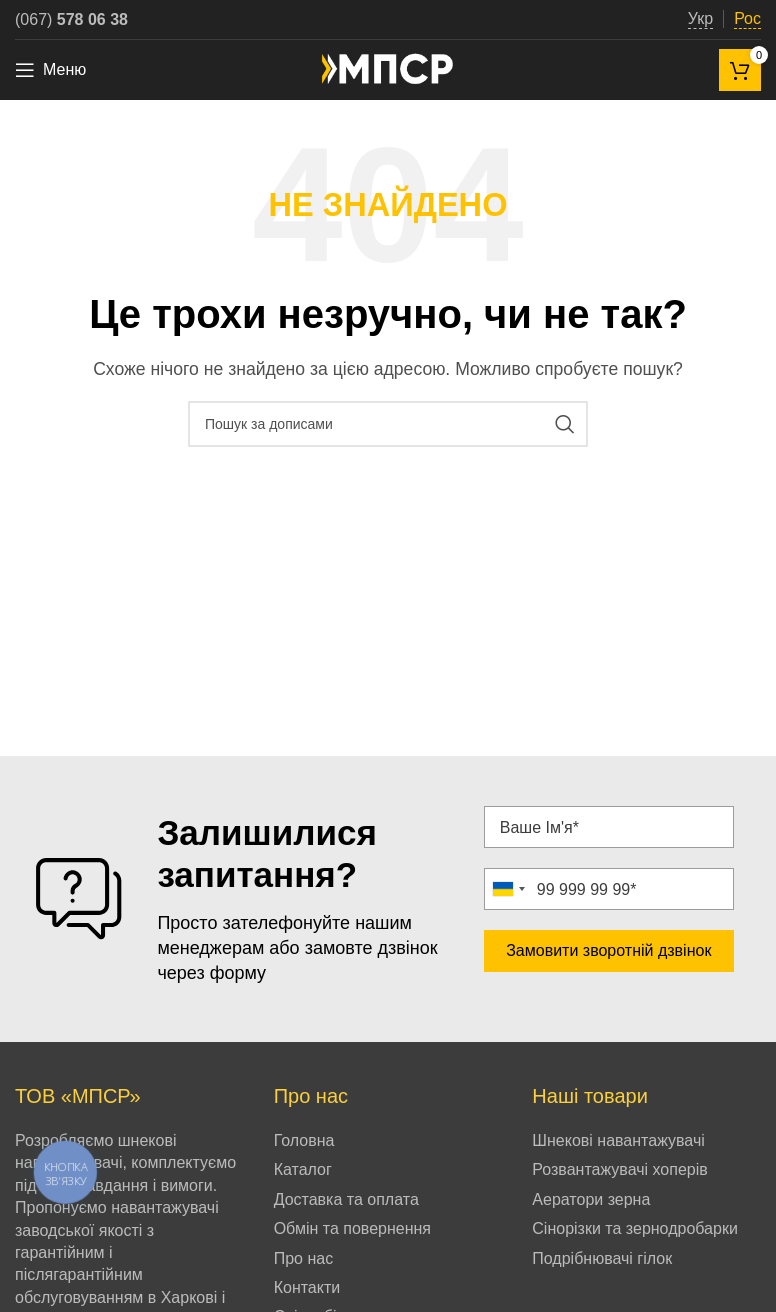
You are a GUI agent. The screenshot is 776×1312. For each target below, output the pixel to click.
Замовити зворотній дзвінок (608, 950)
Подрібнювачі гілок (602, 1258)
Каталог (303, 1169)
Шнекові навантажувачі (618, 1140)
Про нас (303, 1258)
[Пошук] (388, 424)
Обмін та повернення (352, 1228)
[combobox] (508, 889)
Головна (304, 1140)
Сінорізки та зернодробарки (635, 1228)
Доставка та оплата (346, 1199)
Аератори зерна (591, 1199)
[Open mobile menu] (50, 70)
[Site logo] (388, 68)
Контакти (307, 1287)
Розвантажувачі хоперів (619, 1169)
